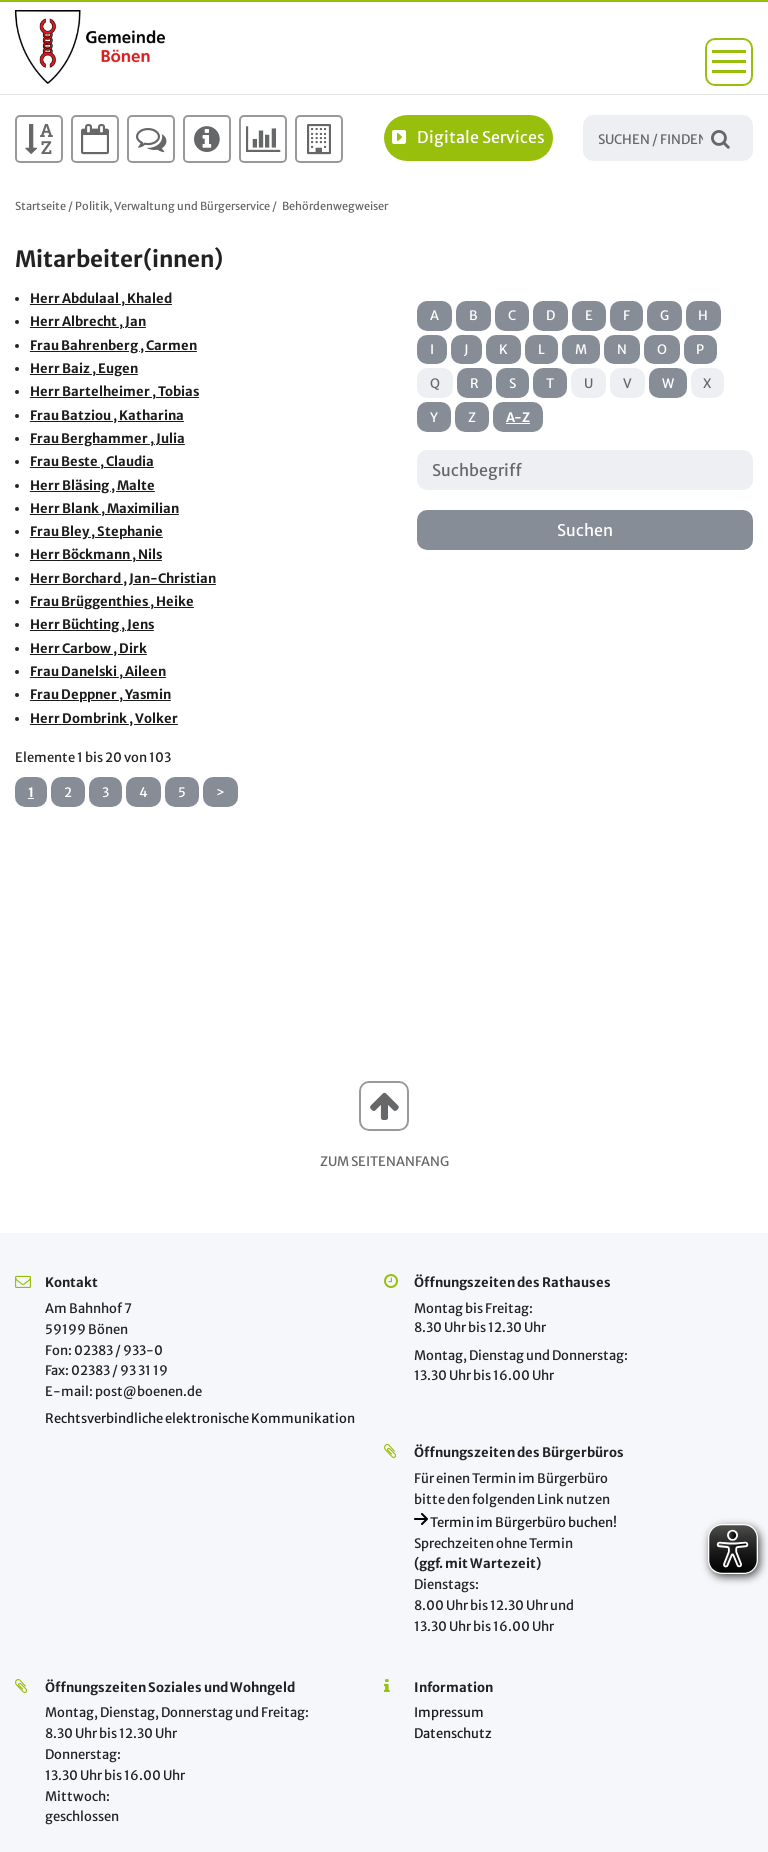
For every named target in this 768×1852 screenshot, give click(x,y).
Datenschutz (453, 1733)
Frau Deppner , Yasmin (100, 694)
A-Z (518, 417)
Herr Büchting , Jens (92, 624)
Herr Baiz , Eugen (84, 368)
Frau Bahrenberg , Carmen (113, 345)
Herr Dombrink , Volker (104, 718)
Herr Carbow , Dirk (88, 648)
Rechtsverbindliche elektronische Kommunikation (200, 1418)
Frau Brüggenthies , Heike (112, 601)
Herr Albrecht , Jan (88, 321)
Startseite (40, 206)
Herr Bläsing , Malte (92, 485)
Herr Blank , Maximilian (104, 508)
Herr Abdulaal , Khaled (101, 298)
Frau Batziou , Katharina (107, 415)
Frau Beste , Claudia (92, 461)
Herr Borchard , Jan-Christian (123, 578)
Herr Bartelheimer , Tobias (114, 391)
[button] (729, 62)
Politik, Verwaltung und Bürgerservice (172, 206)
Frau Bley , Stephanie (96, 531)
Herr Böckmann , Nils (96, 554)
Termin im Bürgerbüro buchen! (515, 1522)
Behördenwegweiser (335, 206)
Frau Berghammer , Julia (107, 438)
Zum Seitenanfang (384, 1161)
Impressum (449, 1712)
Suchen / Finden (720, 137)
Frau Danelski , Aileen (98, 671)
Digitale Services (468, 137)
